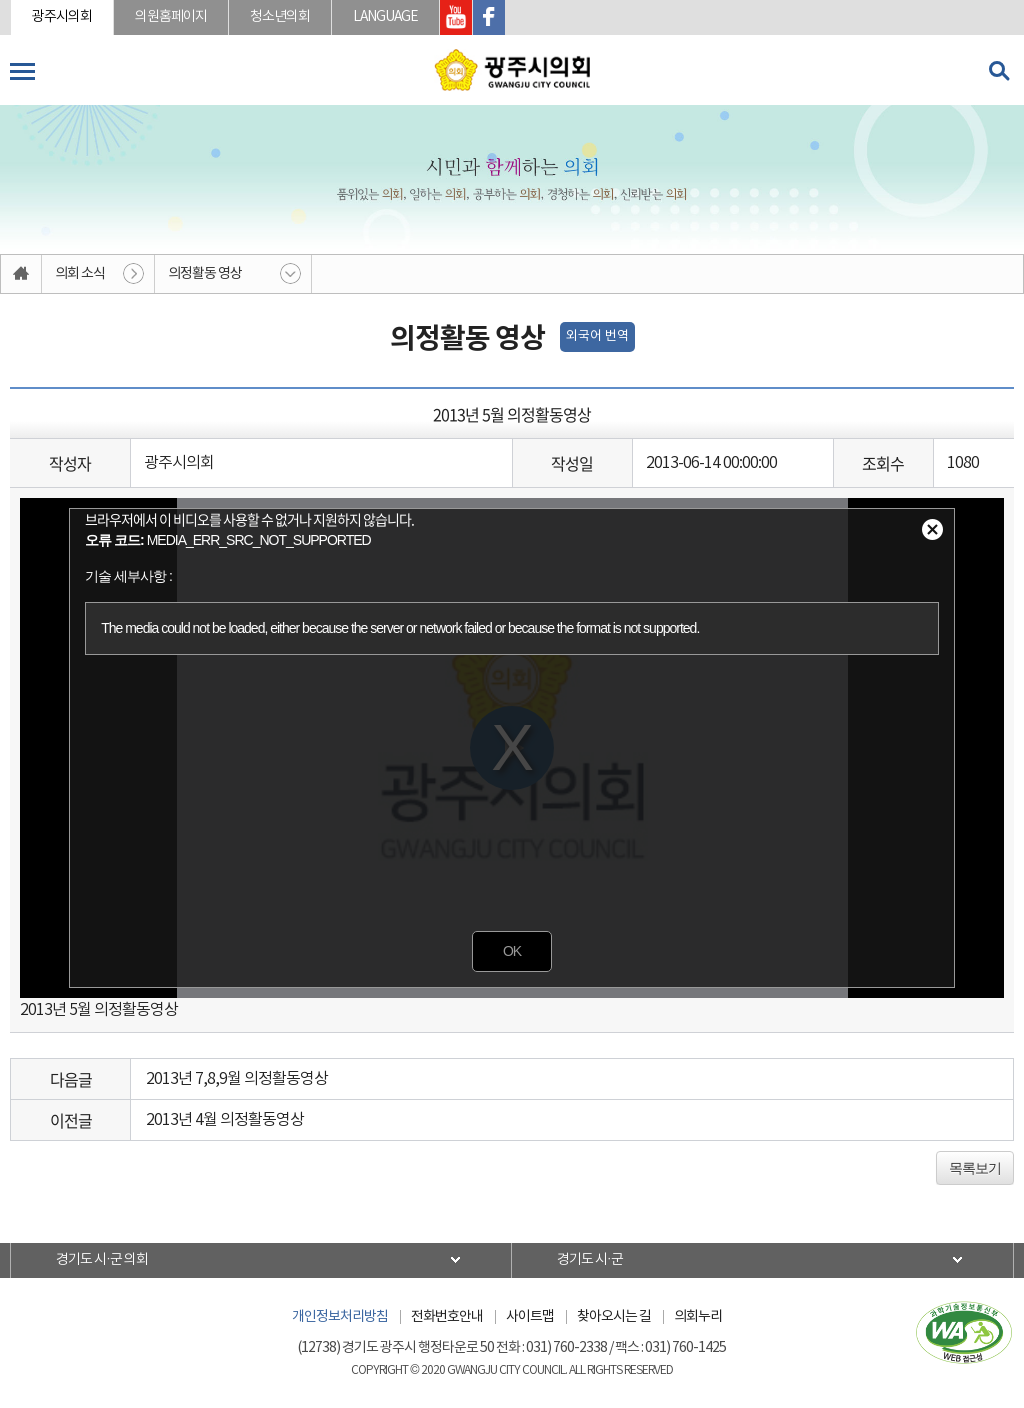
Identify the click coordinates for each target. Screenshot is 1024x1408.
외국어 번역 (597, 336)
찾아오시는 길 (614, 1317)
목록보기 (975, 1168)
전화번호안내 (447, 1317)
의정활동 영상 (205, 274)
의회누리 (698, 1317)
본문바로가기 (0, 0)
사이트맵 (530, 1317)
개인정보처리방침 (340, 1317)
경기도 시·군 (590, 1260)
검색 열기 (999, 71)
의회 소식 (80, 274)
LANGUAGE (385, 17)
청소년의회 (280, 17)
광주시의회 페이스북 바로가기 (489, 17)
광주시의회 (62, 17)
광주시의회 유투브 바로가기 (456, 17)
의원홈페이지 (171, 17)
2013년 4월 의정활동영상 (225, 1120)
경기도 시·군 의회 (102, 1260)
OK (512, 951)
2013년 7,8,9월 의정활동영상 (237, 1079)
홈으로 (21, 274)
